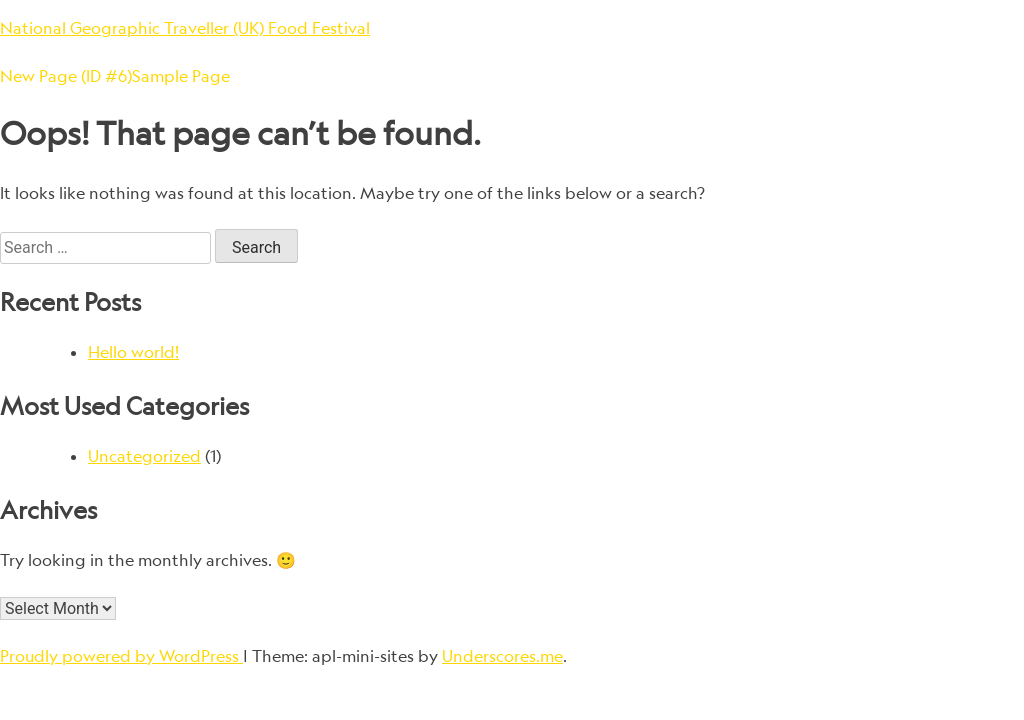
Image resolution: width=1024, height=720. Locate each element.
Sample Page (181, 76)
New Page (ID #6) (66, 76)
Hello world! (133, 352)
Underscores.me (502, 656)
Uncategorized (144, 456)
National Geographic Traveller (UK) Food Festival (185, 28)
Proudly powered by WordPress (121, 656)
